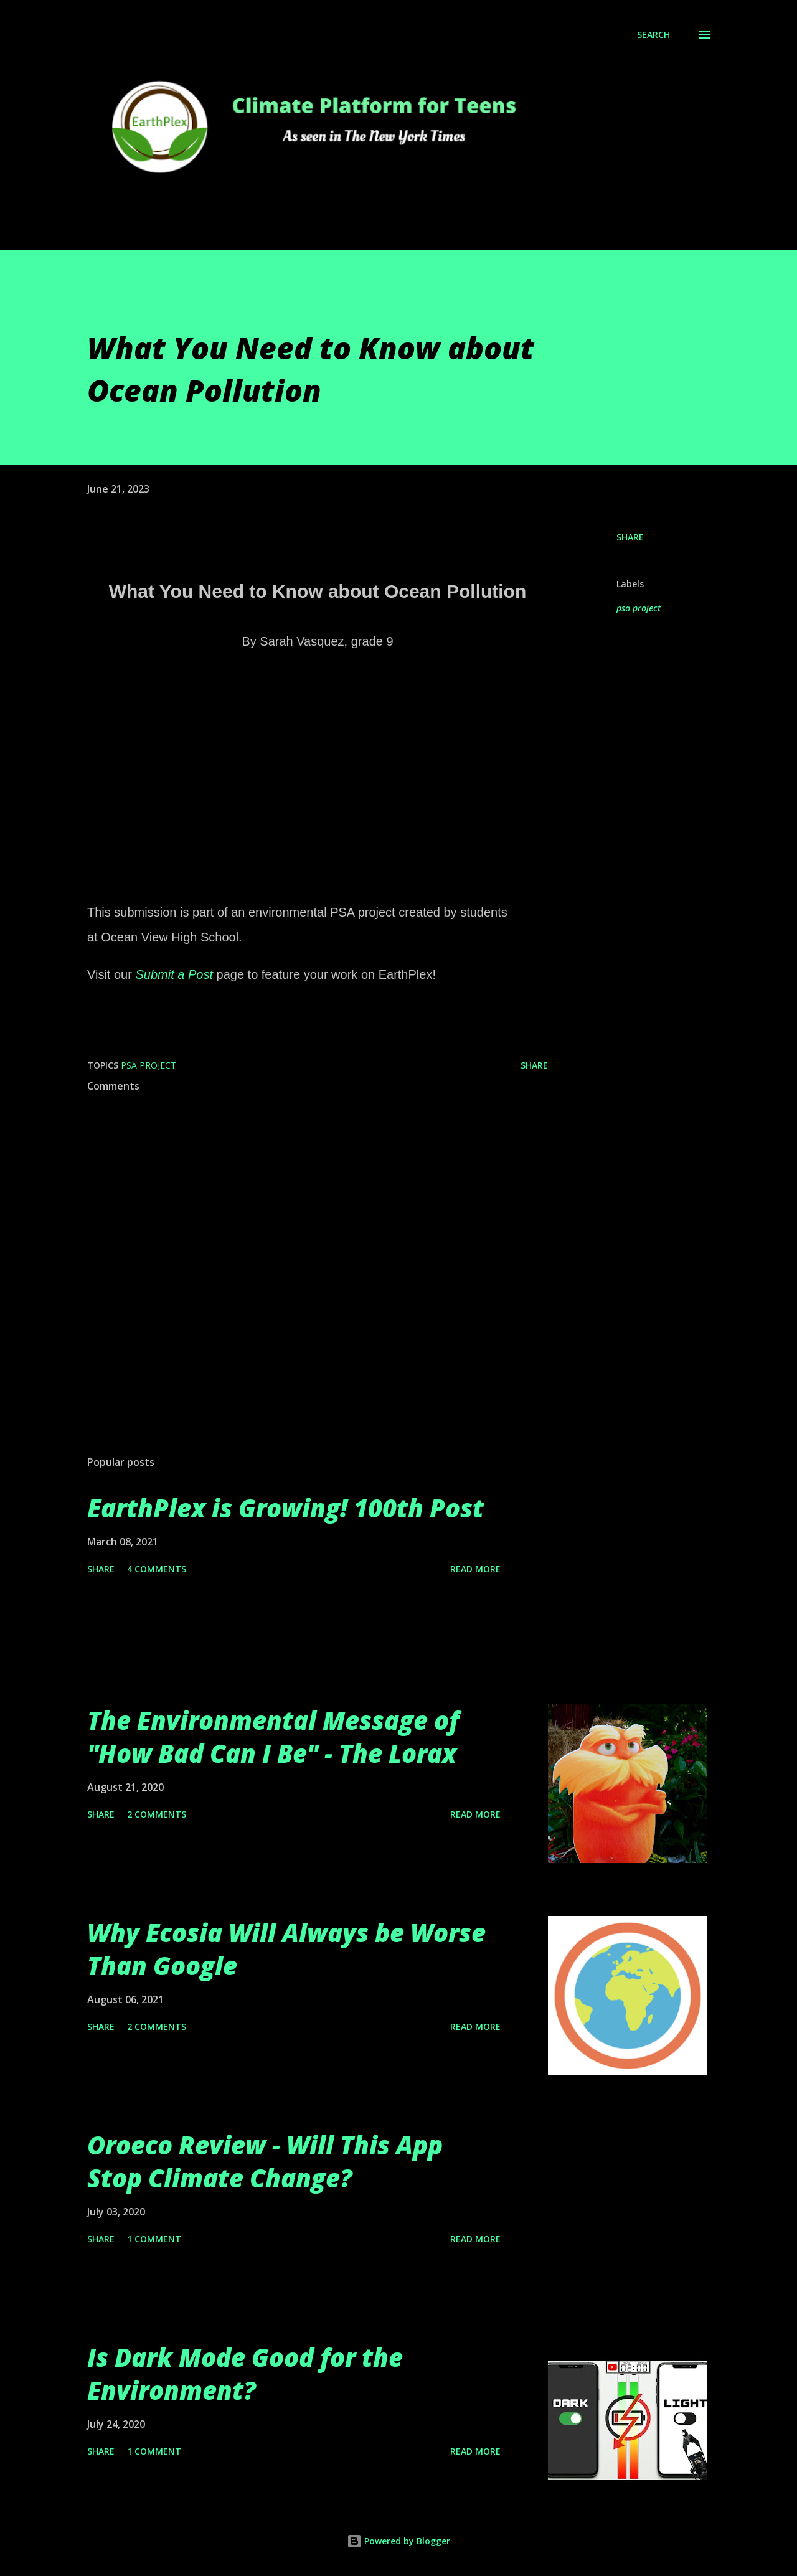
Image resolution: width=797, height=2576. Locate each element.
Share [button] (630, 537)
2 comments (156, 1814)
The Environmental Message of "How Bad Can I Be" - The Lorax (273, 1736)
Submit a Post (174, 974)
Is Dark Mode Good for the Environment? (245, 2373)
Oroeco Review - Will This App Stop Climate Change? (265, 2161)
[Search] (653, 34)
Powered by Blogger (398, 2541)
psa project (638, 608)
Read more (475, 1569)
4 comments (156, 1569)
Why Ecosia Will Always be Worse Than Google (286, 1949)
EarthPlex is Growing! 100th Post (285, 1508)
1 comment (154, 2239)
